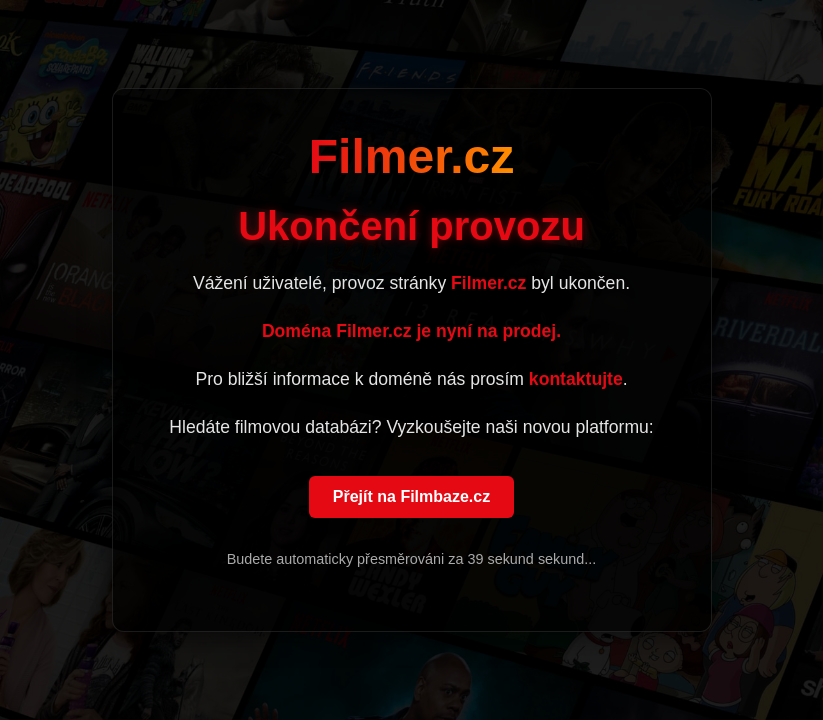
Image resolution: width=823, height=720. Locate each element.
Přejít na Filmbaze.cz (411, 497)
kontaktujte (576, 380)
